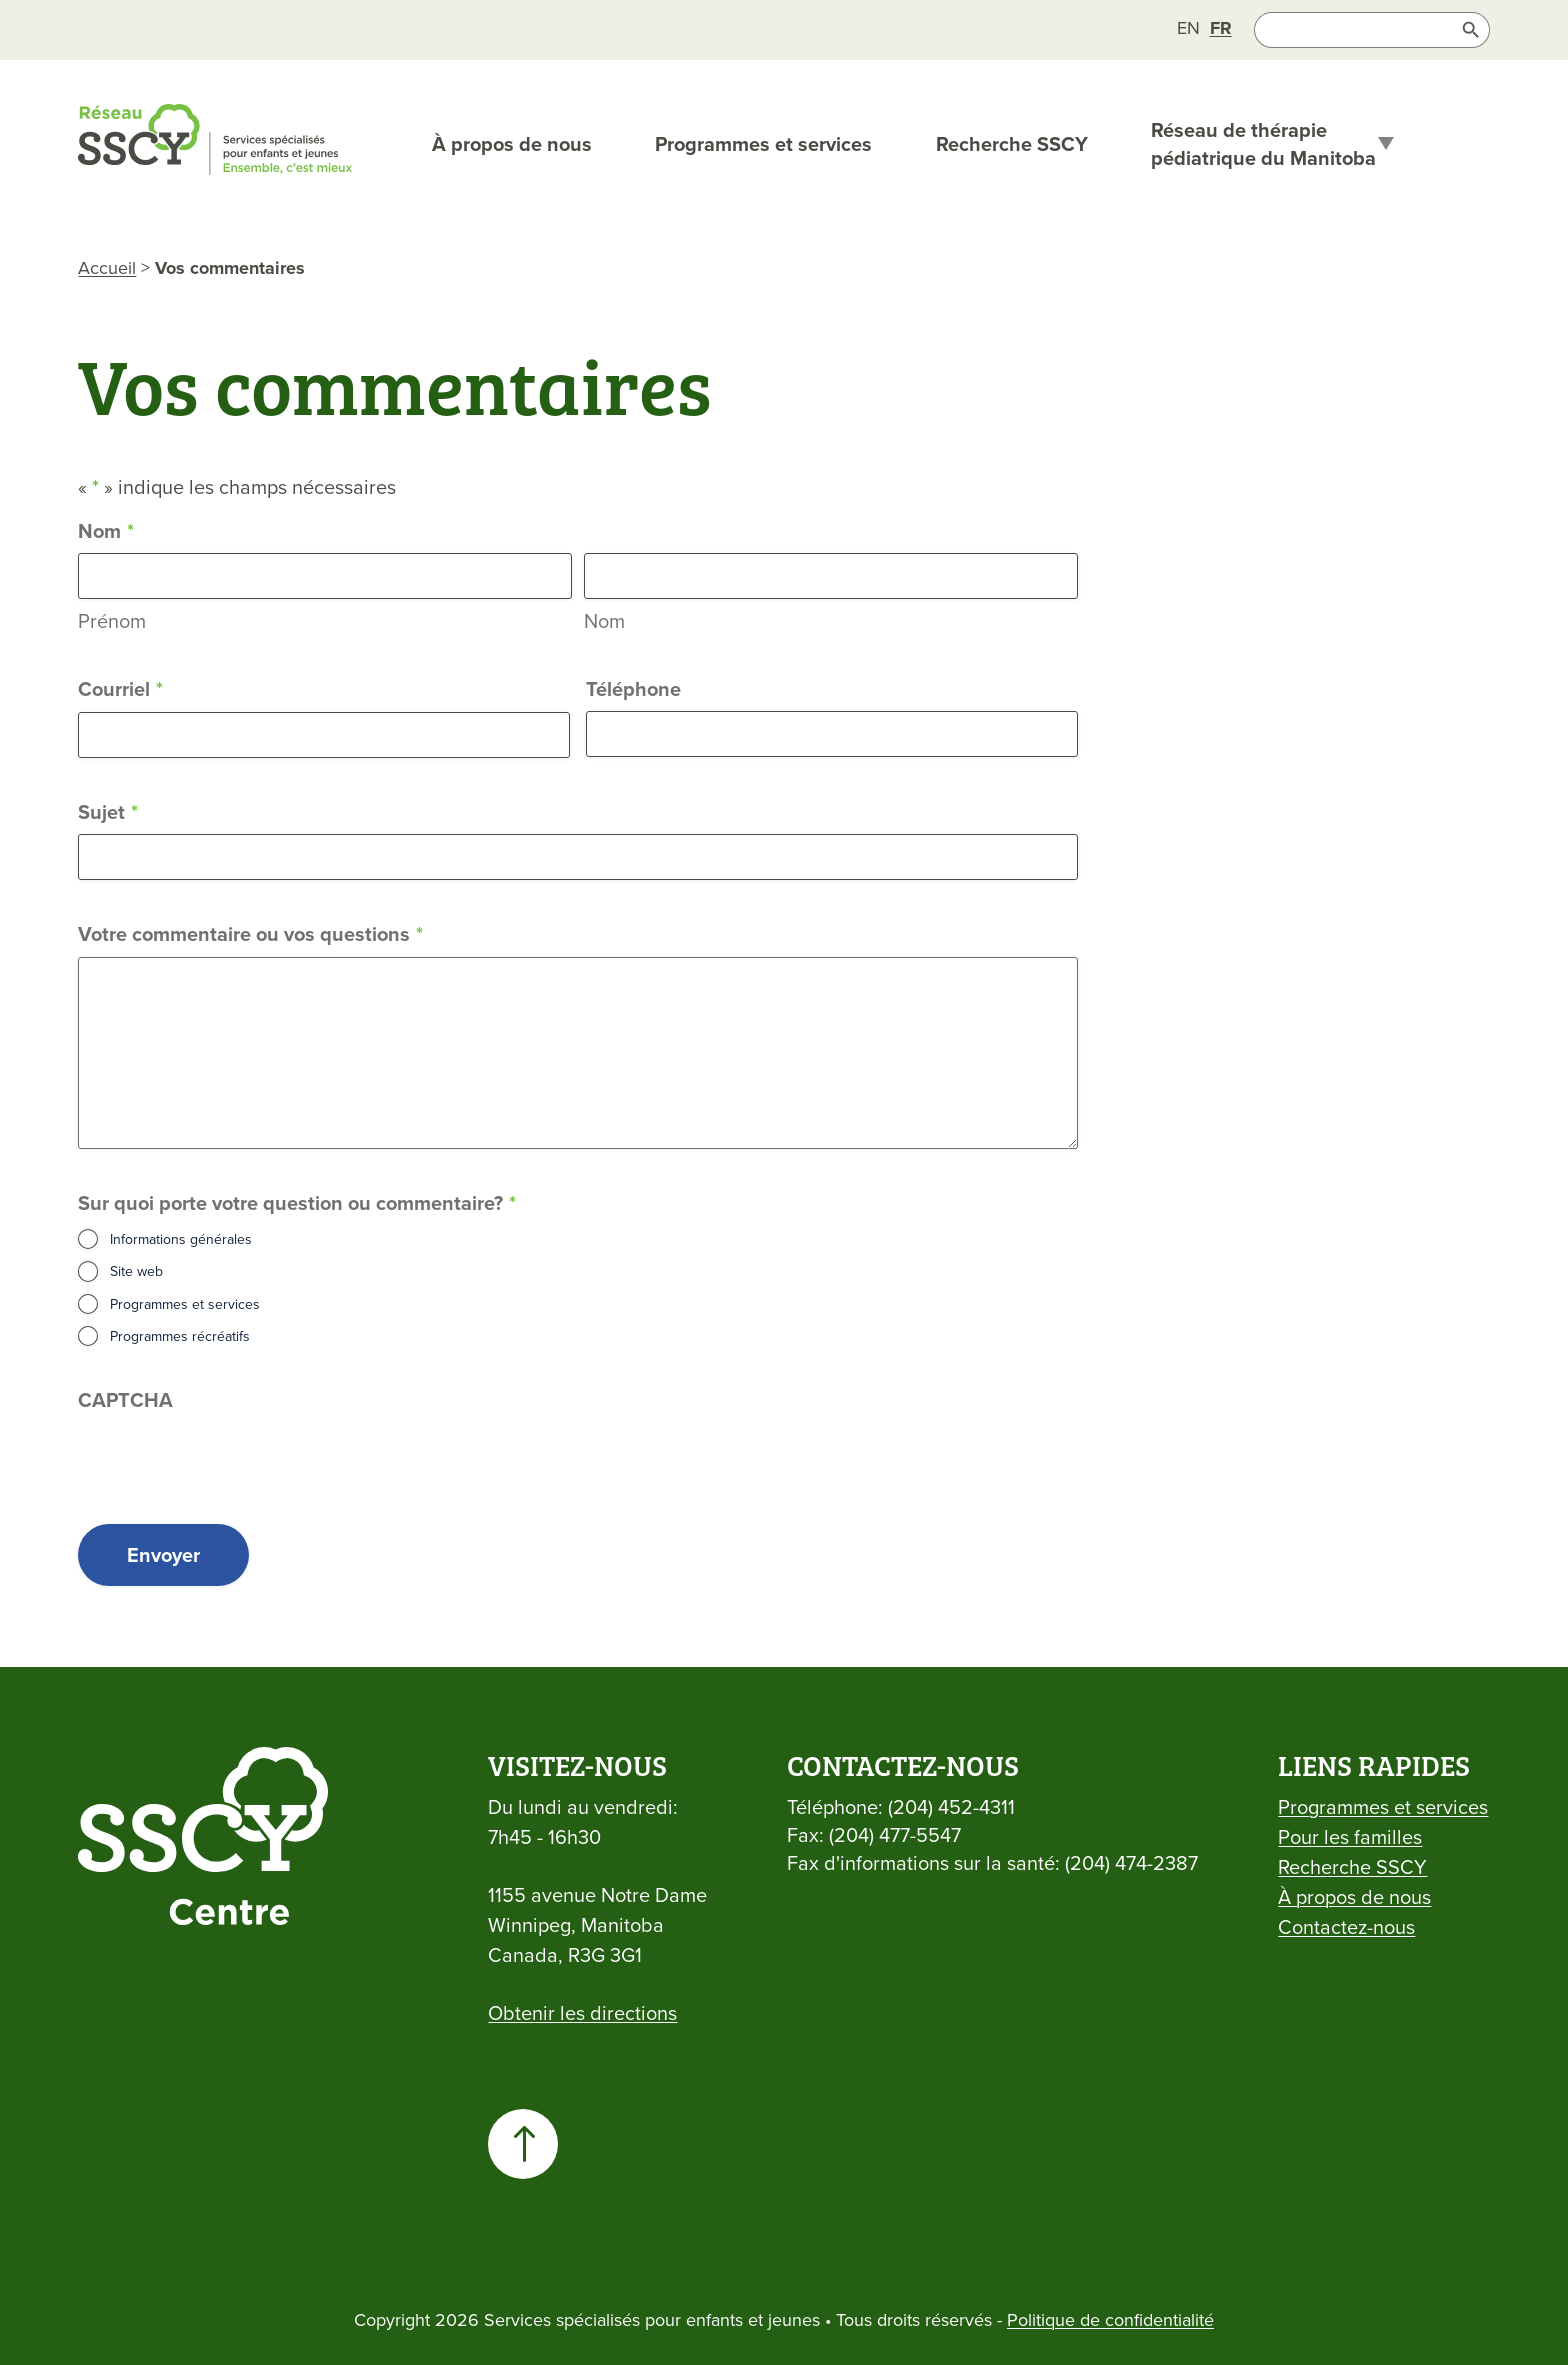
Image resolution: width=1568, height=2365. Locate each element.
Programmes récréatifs (180, 1336)
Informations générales (181, 1239)
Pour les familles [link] (1350, 1836)
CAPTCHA (125, 1400)
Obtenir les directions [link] (582, 2012)
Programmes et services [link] (763, 144)
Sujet (108, 812)
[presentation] (230, 1461)
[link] (1188, 27)
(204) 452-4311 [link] (951, 1806)
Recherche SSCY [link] (1012, 144)
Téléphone (633, 689)
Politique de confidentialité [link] (1110, 2319)
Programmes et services (185, 1304)
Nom (604, 621)
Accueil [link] (107, 267)
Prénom (112, 621)
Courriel (120, 689)
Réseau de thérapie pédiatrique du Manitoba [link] (1263, 144)
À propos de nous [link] (512, 144)
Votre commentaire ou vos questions (250, 934)
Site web (136, 1271)
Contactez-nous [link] (1346, 1926)
